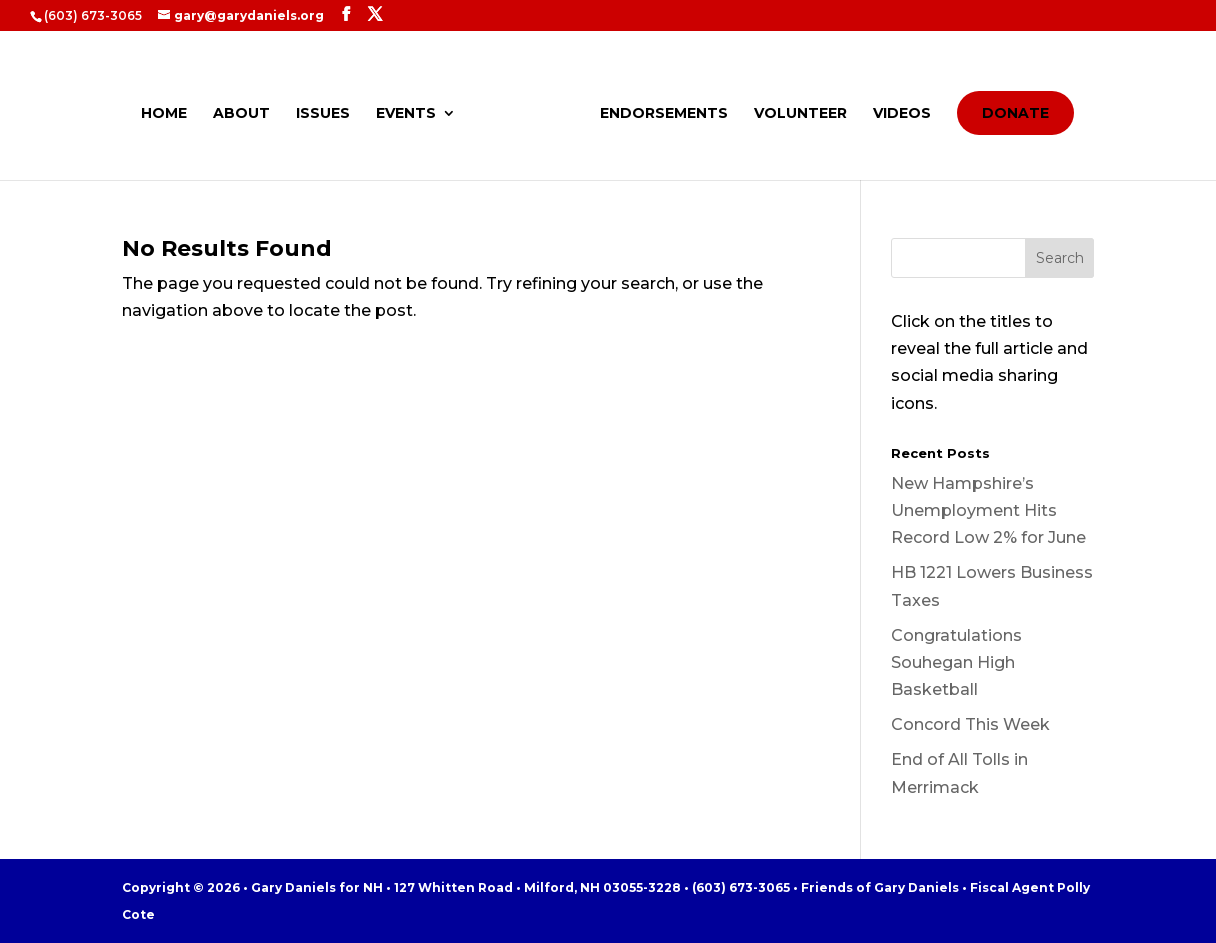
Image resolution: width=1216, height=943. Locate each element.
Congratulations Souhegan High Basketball (956, 662)
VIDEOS (902, 114)
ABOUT (241, 114)
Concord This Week (970, 724)
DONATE (1015, 113)
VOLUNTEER (800, 114)
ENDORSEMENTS (664, 114)
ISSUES (323, 114)
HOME (164, 114)
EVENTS (406, 114)
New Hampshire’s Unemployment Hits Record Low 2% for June (988, 510)
